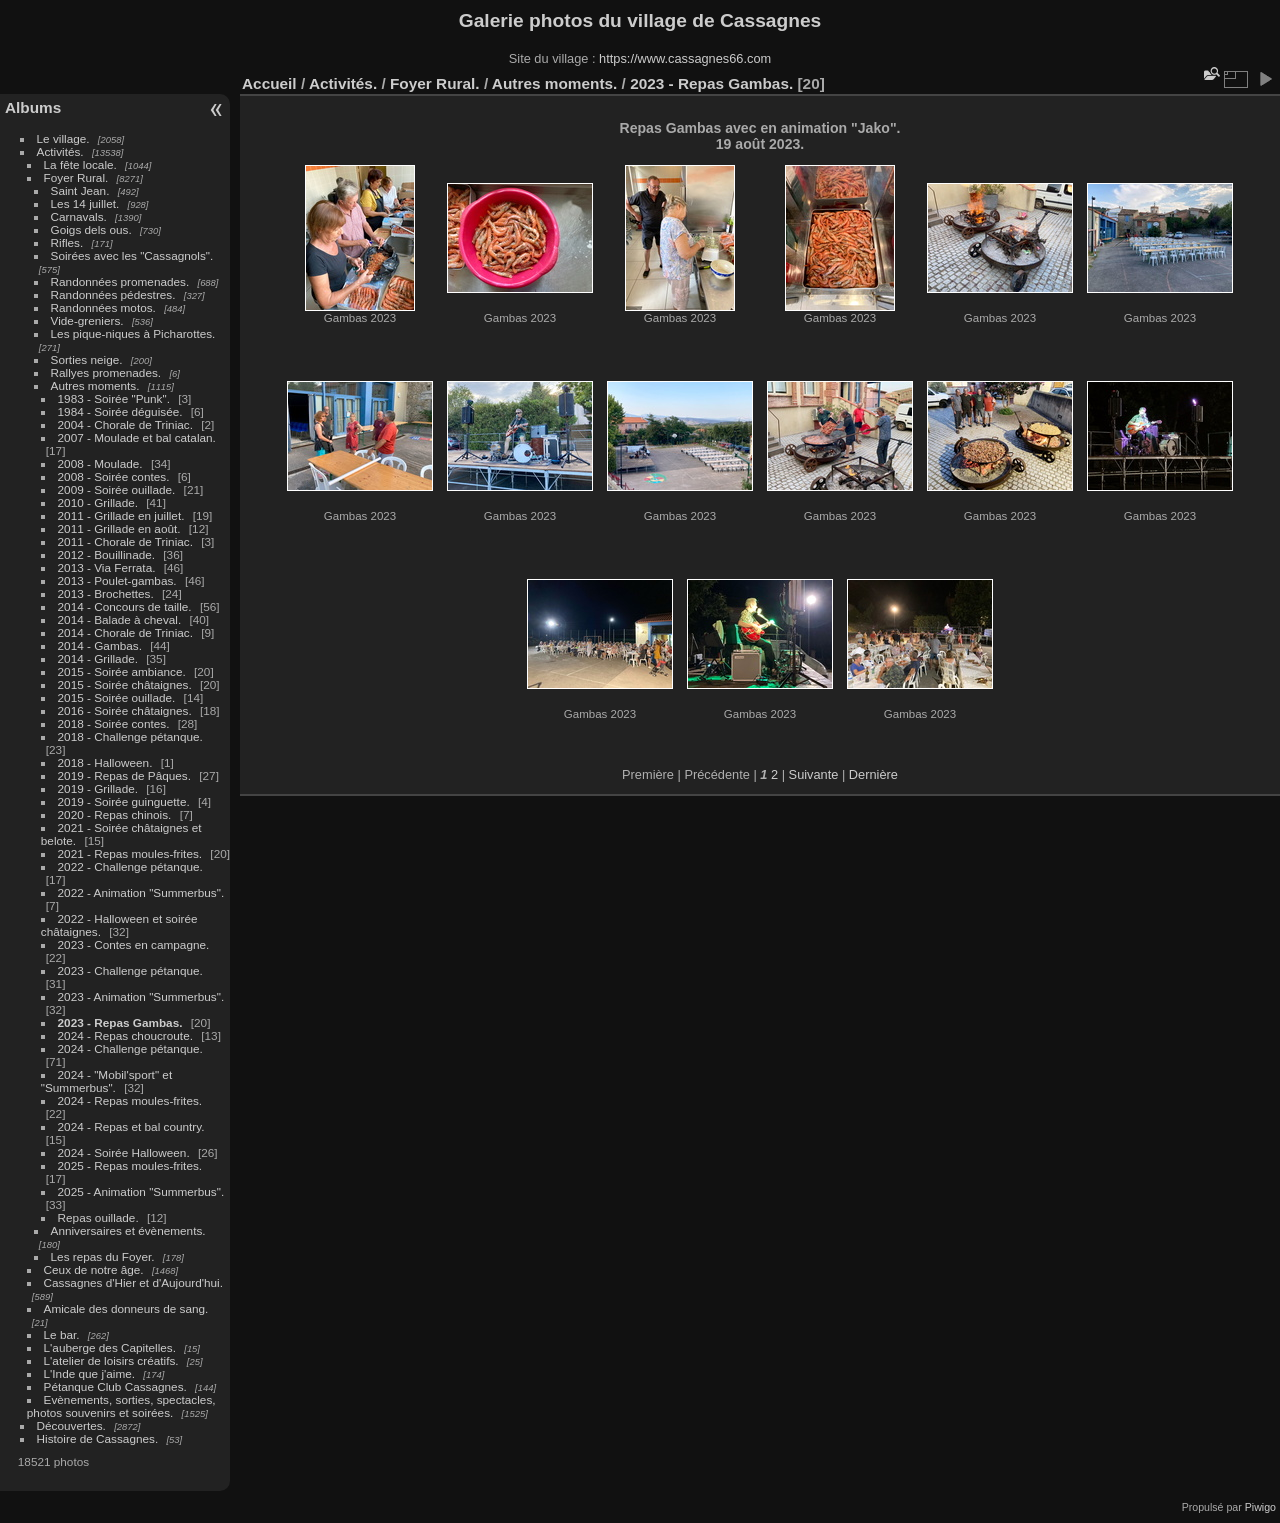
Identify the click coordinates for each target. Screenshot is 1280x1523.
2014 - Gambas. (100, 645)
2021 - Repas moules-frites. (132, 853)
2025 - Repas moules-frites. (130, 1165)
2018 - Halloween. (105, 762)
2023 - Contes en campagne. (134, 944)
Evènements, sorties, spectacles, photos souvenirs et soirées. (121, 1406)
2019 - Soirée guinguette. (124, 801)
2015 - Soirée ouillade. (117, 697)
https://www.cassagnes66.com (685, 58)
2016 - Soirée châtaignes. (125, 710)
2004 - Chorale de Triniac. (127, 424)
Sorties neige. (87, 359)
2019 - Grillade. (98, 788)
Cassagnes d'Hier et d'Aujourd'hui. (133, 1282)
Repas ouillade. (98, 1217)
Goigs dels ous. (91, 229)
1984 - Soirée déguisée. (120, 411)
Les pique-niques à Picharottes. (133, 333)
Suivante (814, 774)
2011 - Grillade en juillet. (121, 515)
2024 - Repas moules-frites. (130, 1100)
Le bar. (62, 1334)
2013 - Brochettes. (106, 593)
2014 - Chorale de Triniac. (125, 632)
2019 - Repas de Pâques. (124, 775)
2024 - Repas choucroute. (125, 1035)
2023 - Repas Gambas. (120, 1022)
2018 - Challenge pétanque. (130, 736)
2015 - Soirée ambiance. (122, 671)
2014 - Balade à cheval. (120, 619)
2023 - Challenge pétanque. (130, 970)
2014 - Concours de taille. (125, 606)
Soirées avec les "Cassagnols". (132, 255)
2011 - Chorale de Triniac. (125, 541)
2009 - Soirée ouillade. (117, 489)
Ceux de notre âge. (94, 1269)
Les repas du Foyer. (103, 1256)
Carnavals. (79, 216)
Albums (33, 107)
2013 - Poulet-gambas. (117, 580)
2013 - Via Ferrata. (107, 567)
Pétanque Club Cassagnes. (115, 1386)
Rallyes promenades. (106, 372)
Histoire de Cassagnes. (98, 1438)
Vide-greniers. (87, 320)
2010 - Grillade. (98, 502)
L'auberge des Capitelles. (110, 1347)
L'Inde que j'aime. (90, 1373)
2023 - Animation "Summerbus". (141, 996)
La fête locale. (80, 164)
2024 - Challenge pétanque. (130, 1048)
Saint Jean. (80, 190)
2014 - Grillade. (98, 658)
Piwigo (1260, 1507)
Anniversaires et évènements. (128, 1230)
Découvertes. (71, 1425)
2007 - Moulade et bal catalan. (137, 437)
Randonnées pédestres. (113, 294)
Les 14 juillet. (85, 203)
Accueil (269, 83)
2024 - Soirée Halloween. (124, 1152)
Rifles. (67, 242)
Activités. (60, 151)
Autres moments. (95, 385)
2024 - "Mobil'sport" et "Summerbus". (106, 1081)
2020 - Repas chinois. (115, 814)
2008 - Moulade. (100, 463)
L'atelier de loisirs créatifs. (111, 1360)
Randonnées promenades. (120, 281)
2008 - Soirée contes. (115, 476)
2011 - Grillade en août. (119, 528)
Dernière (873, 774)
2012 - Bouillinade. (106, 554)
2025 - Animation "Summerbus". (141, 1191)
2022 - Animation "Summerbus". (141, 892)
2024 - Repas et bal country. (131, 1126)
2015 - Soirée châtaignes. (125, 684)
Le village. (63, 138)
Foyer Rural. (76, 177)
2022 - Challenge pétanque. (130, 866)
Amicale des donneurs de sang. (126, 1308)
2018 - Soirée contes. (114, 723)
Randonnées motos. (103, 307)
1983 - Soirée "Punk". (114, 398)
